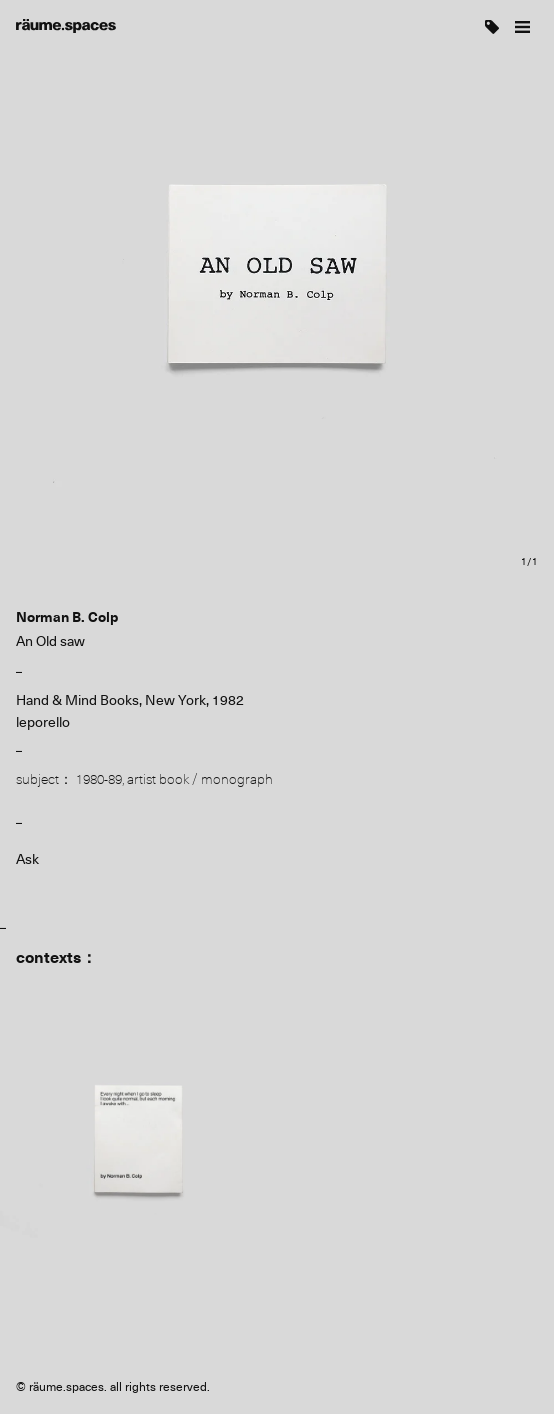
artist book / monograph (200, 779)
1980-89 (99, 779)
